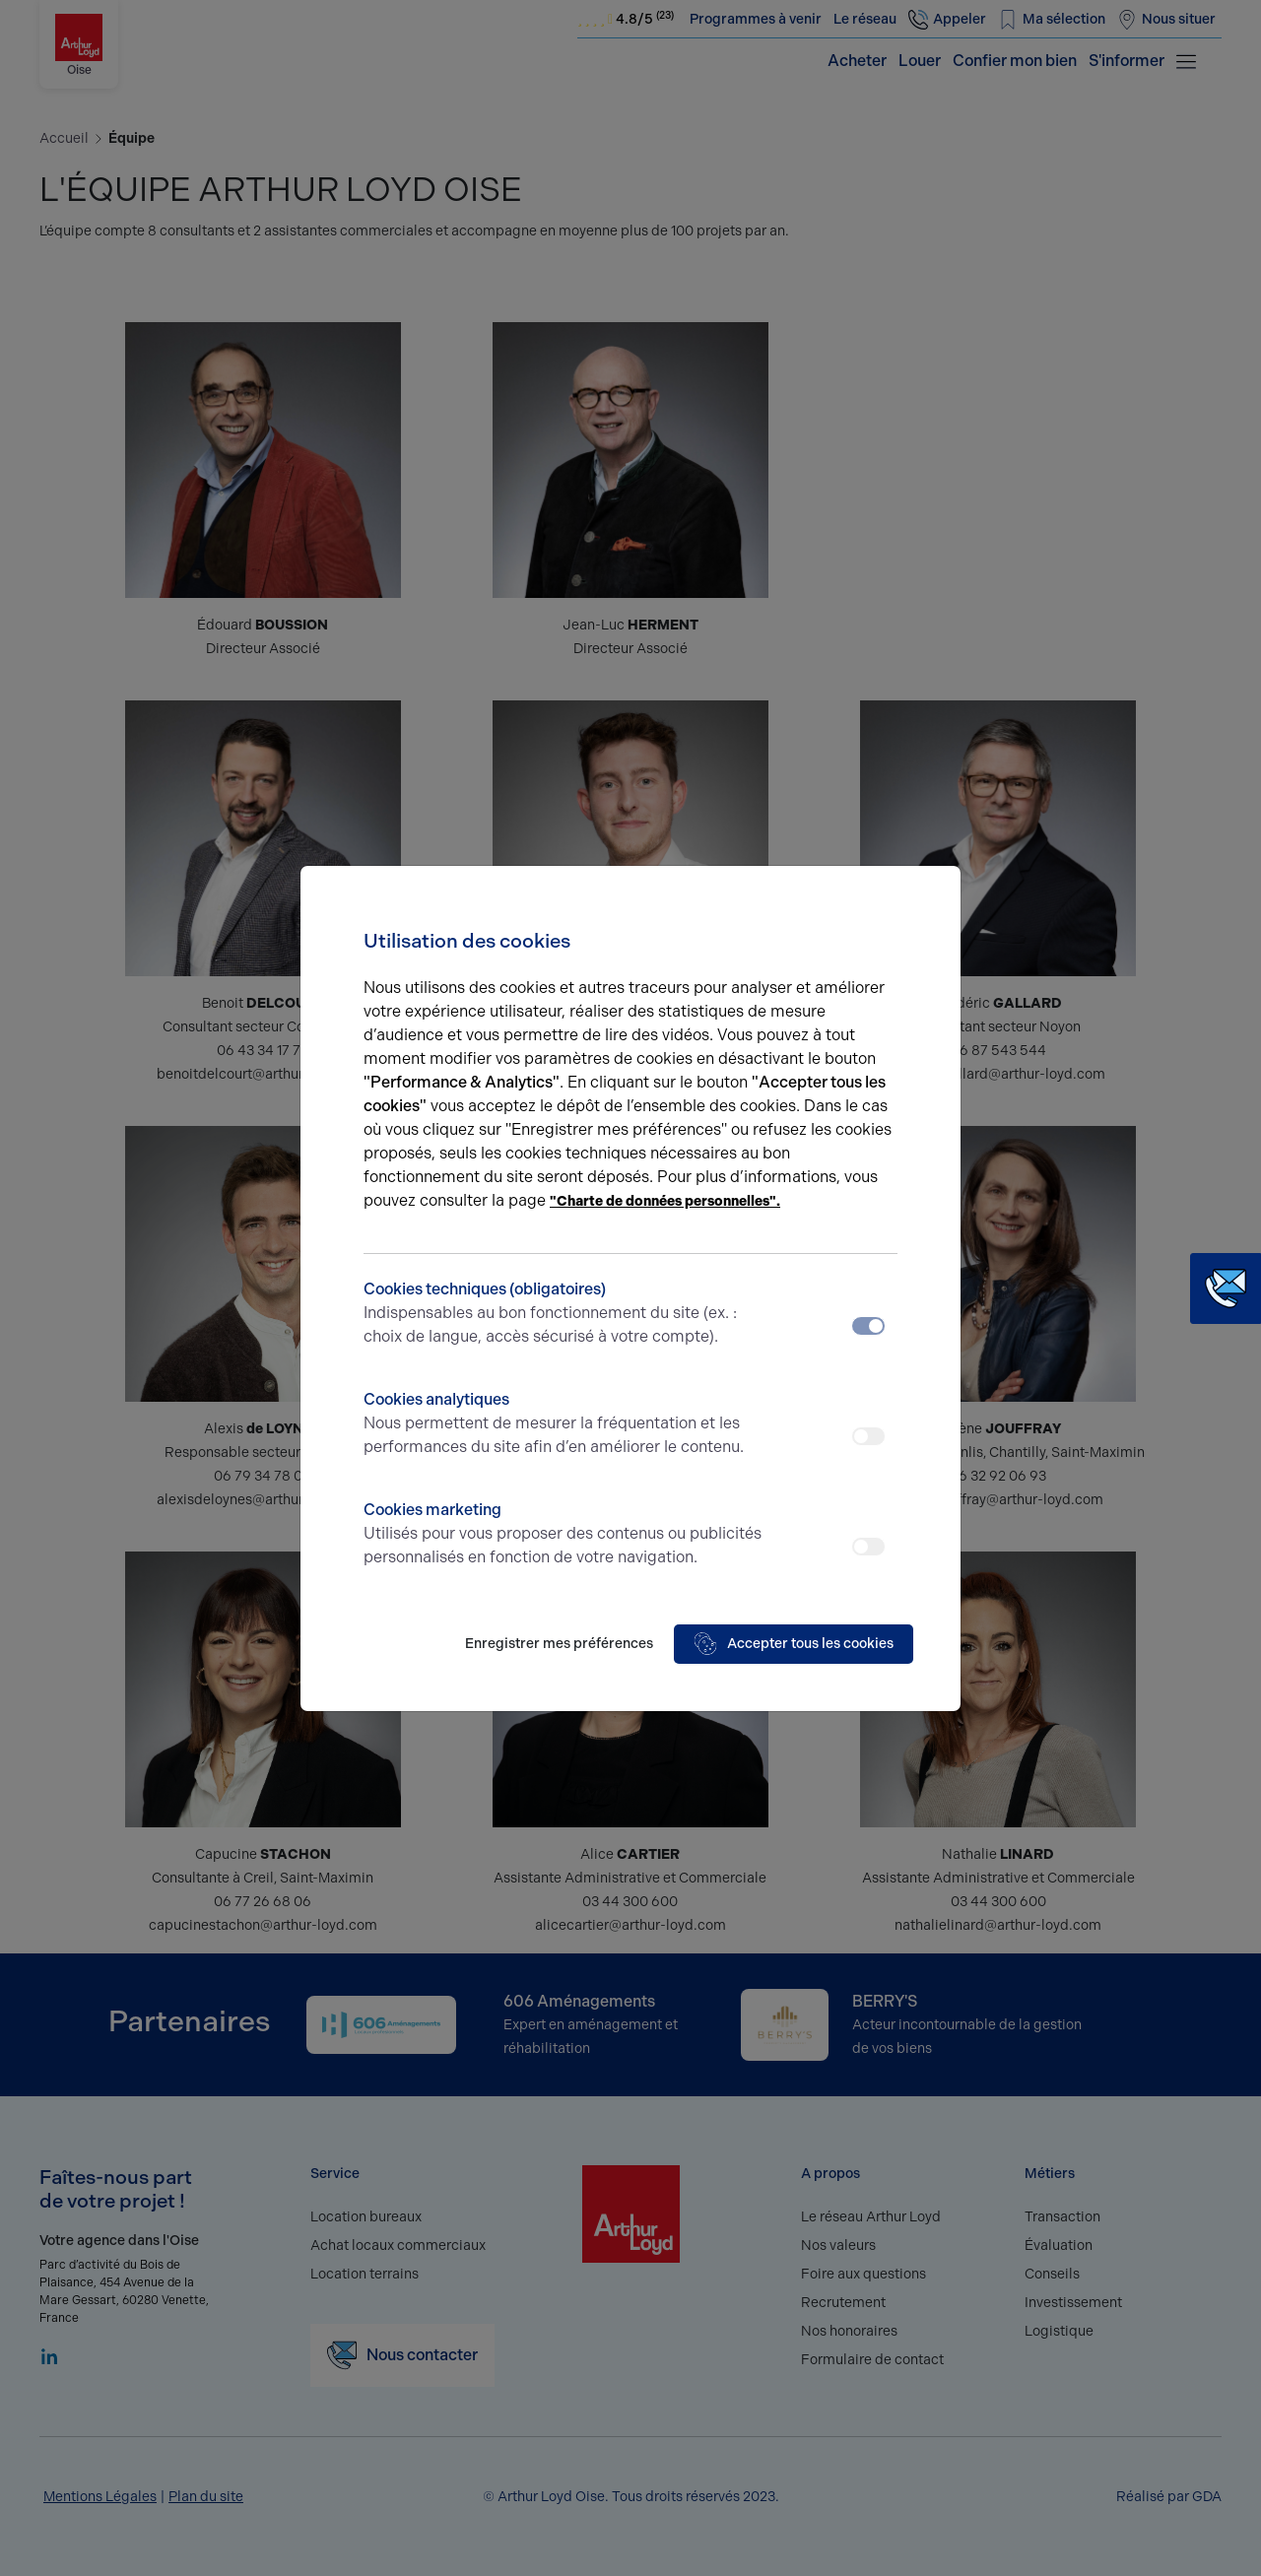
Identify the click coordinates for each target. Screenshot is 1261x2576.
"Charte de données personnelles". (665, 1201)
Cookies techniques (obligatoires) (564, 1314)
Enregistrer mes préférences (559, 1643)
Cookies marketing (564, 1534)
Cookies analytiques (564, 1424)
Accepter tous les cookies (794, 1644)
